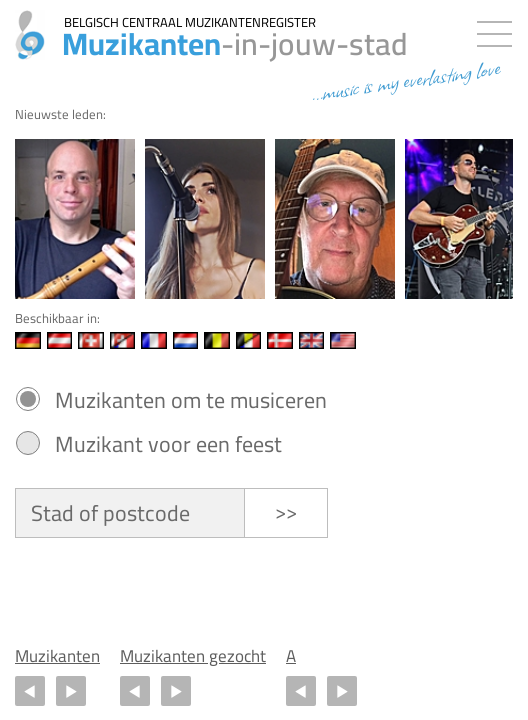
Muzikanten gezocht (193, 656)
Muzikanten (57, 656)
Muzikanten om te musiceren (191, 400)
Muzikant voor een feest (168, 444)
